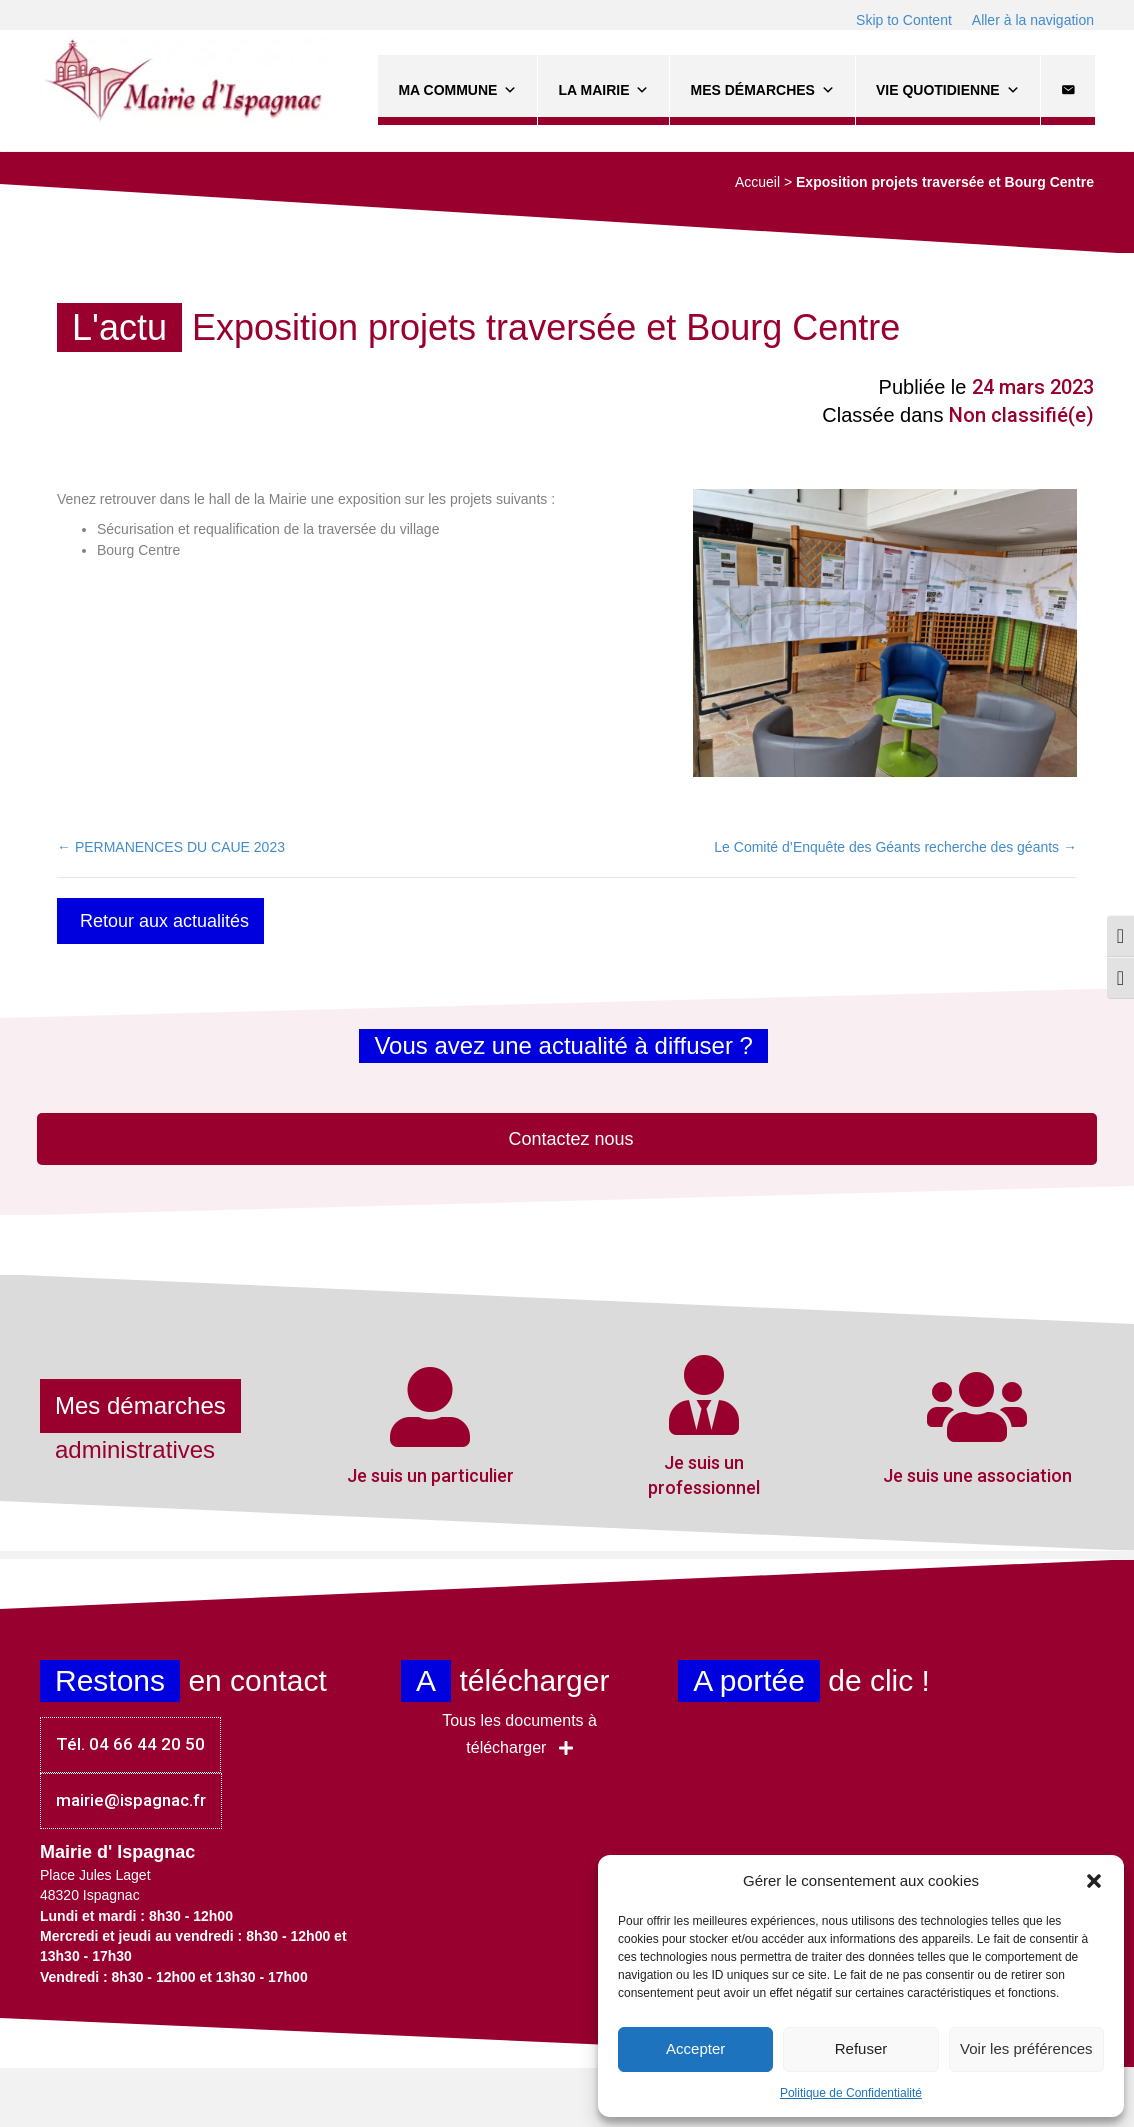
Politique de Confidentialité (851, 2093)
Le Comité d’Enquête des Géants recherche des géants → (895, 847)
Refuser (861, 2048)
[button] (1094, 1881)
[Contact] (1067, 90)
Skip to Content (904, 20)
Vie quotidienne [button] (947, 90)
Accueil (757, 182)
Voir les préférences (1026, 2048)
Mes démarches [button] (762, 90)
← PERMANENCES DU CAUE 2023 (171, 847)
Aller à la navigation (1033, 20)
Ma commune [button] (457, 90)
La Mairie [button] (603, 90)
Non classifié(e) (1021, 415)
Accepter (695, 2048)
